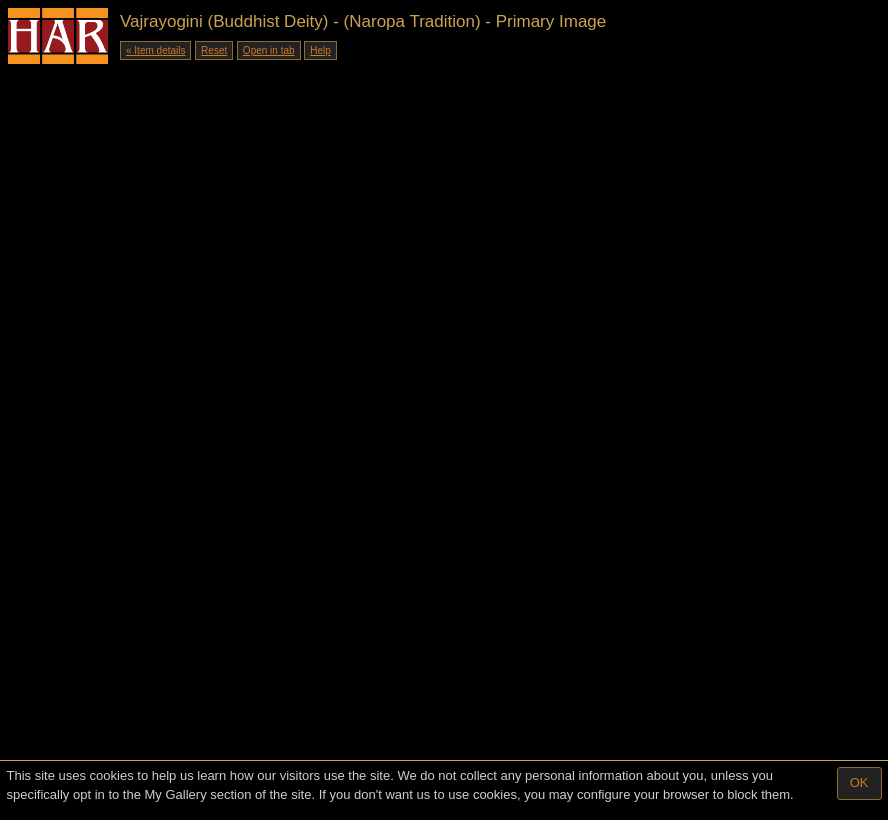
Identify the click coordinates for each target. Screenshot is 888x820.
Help (320, 50)
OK (859, 782)
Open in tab (269, 50)
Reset (214, 50)
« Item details (155, 50)
